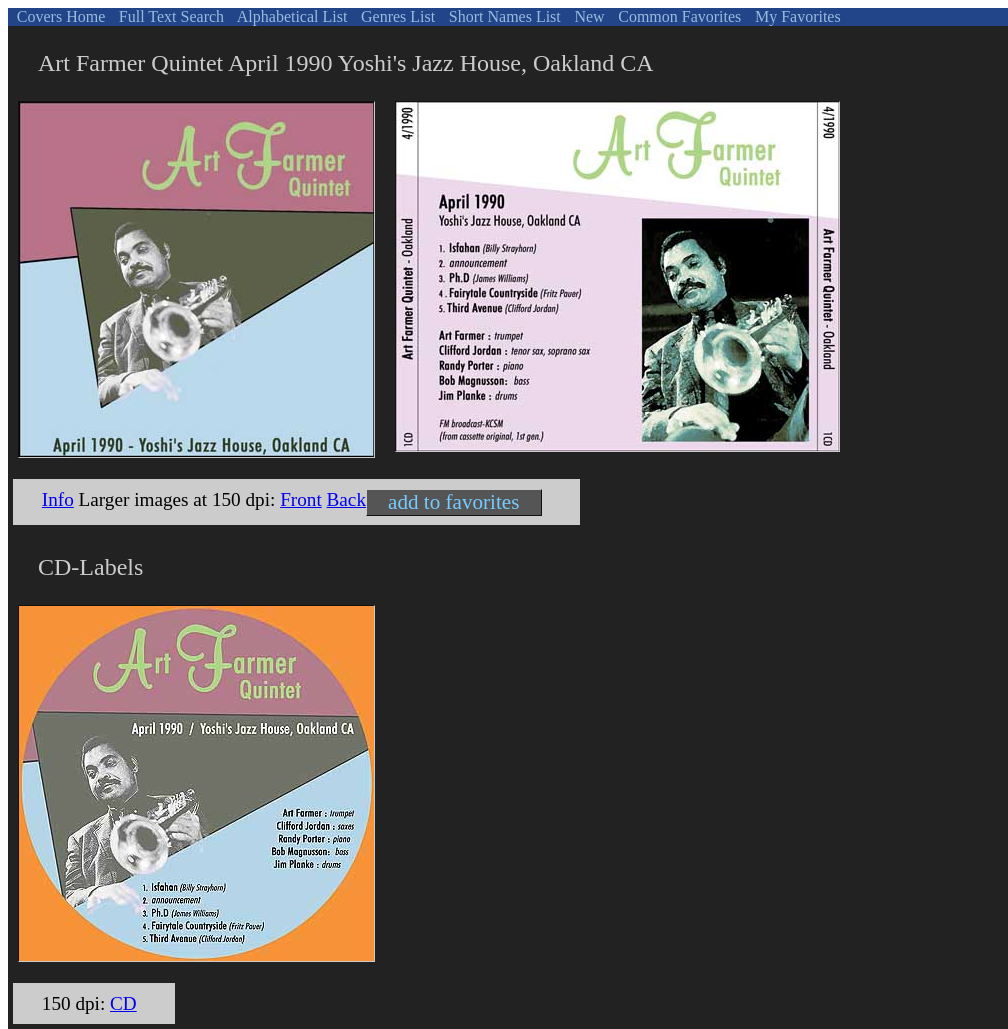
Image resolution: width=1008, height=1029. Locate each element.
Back (346, 499)
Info (58, 499)
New (587, 16)
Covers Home (59, 16)
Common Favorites (677, 16)
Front (301, 499)
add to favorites (453, 502)
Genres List (396, 16)
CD (123, 1003)
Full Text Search (169, 16)
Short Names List (503, 16)
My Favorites (796, 16)
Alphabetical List (291, 16)
